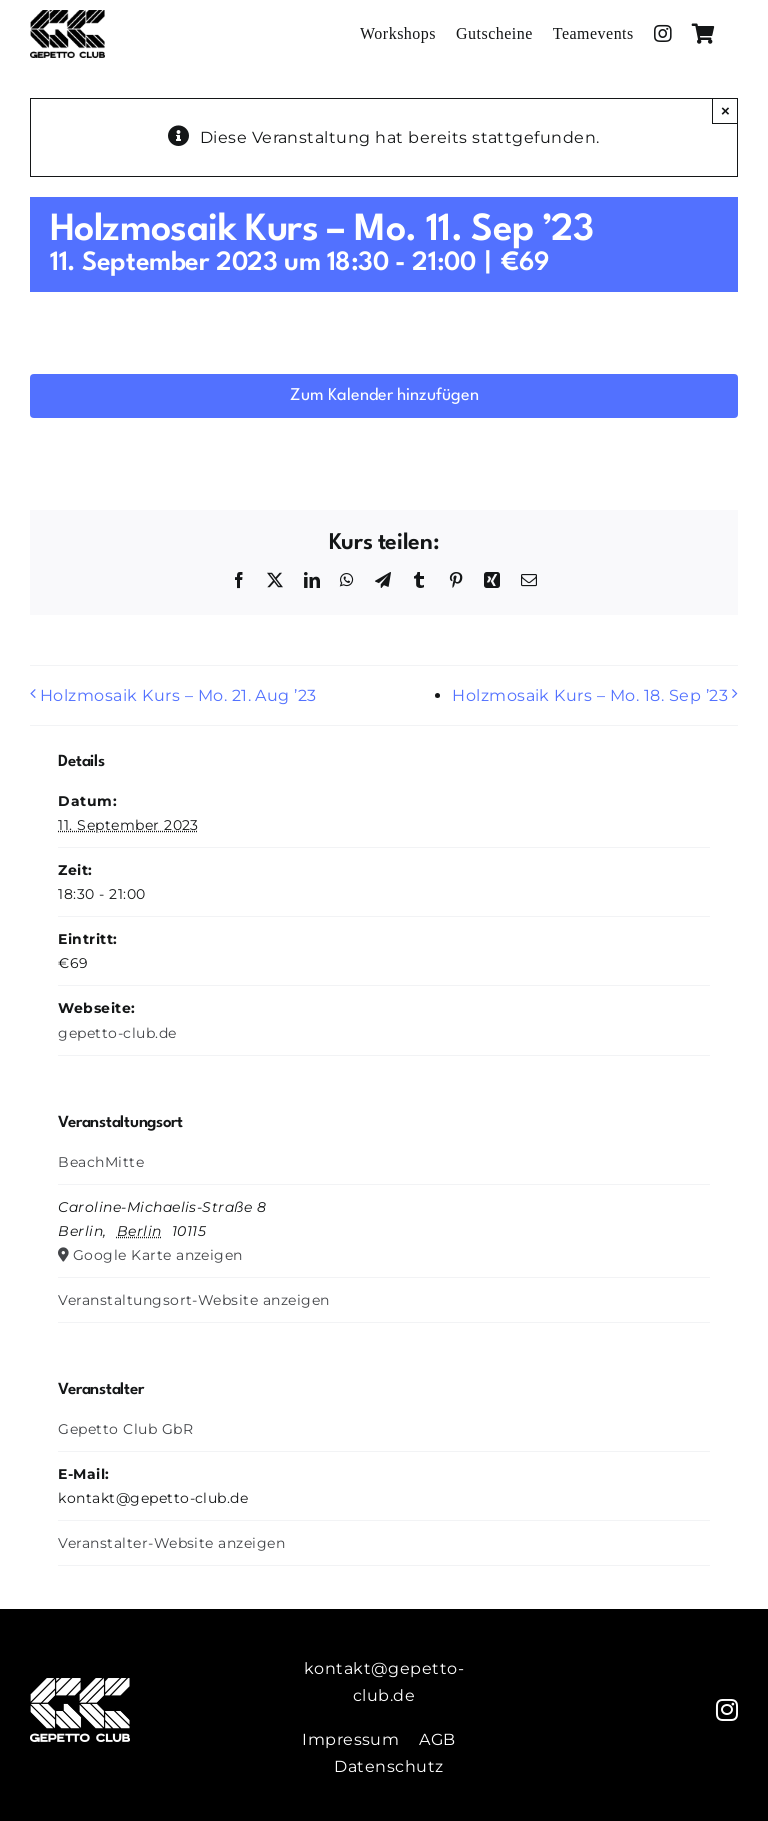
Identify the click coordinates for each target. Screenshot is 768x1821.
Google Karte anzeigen (158, 1255)
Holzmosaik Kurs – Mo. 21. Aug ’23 (178, 695)
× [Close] (725, 110)
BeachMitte (101, 1162)
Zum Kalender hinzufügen (384, 395)
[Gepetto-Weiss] (80, 1685)
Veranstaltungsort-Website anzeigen (193, 1300)
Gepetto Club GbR (125, 1429)
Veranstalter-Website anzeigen (171, 1543)
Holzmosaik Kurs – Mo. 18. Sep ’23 (590, 695)
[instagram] (727, 1710)
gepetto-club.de (117, 1033)
